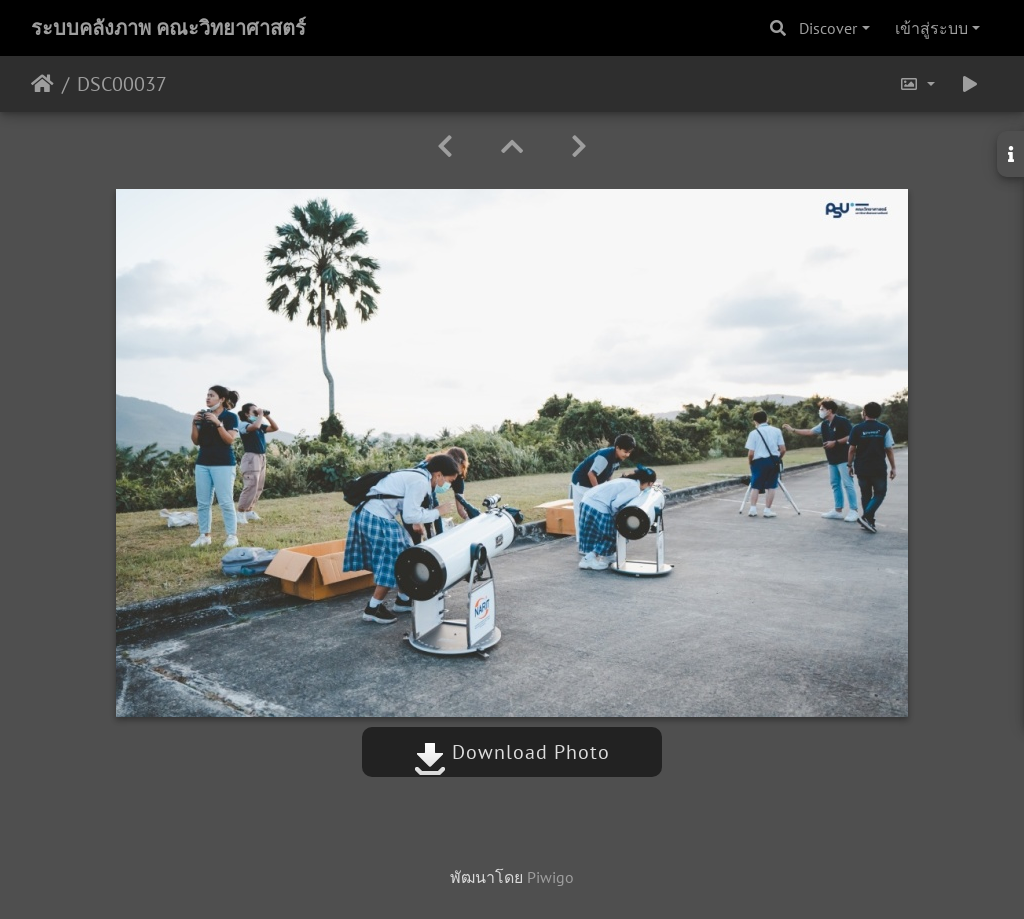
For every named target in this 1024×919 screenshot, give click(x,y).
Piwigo (550, 877)
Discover (828, 28)
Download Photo (512, 752)
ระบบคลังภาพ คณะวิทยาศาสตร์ (168, 28)
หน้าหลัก (42, 84)
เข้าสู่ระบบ (931, 28)
